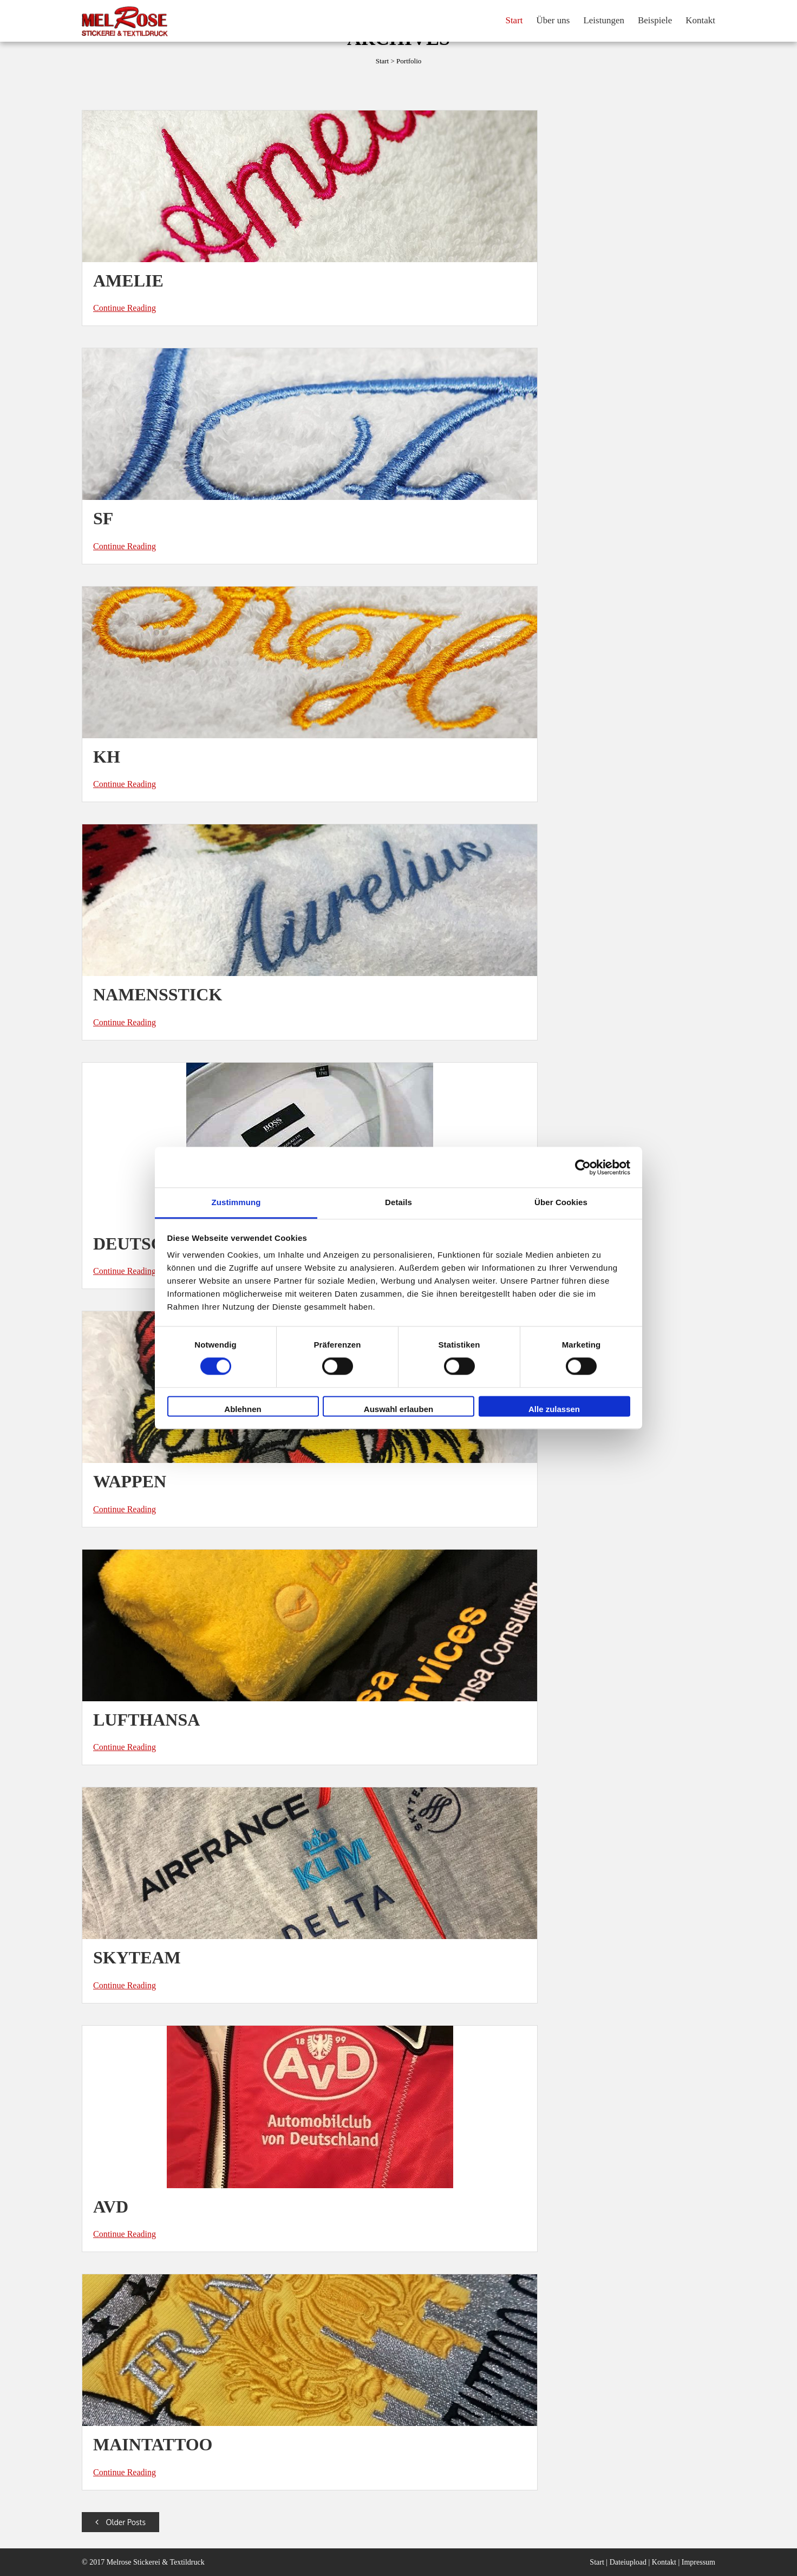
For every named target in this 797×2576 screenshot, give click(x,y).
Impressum (698, 2562)
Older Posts (120, 2522)
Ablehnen (242, 1409)
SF (103, 518)
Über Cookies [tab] (560, 1202)
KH (106, 756)
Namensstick (157, 994)
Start (513, 20)
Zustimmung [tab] (236, 1202)
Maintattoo (152, 2444)
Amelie (128, 280)
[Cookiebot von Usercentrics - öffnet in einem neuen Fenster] (582, 1167)
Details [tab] (398, 1202)
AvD (110, 2206)
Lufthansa (146, 1719)
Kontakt (700, 20)
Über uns (553, 20)
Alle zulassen (554, 1409)
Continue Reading (124, 308)
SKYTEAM (137, 1957)
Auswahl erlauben (398, 1409)
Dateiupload (628, 2562)
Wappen (129, 1481)
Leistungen (603, 20)
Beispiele (655, 20)
